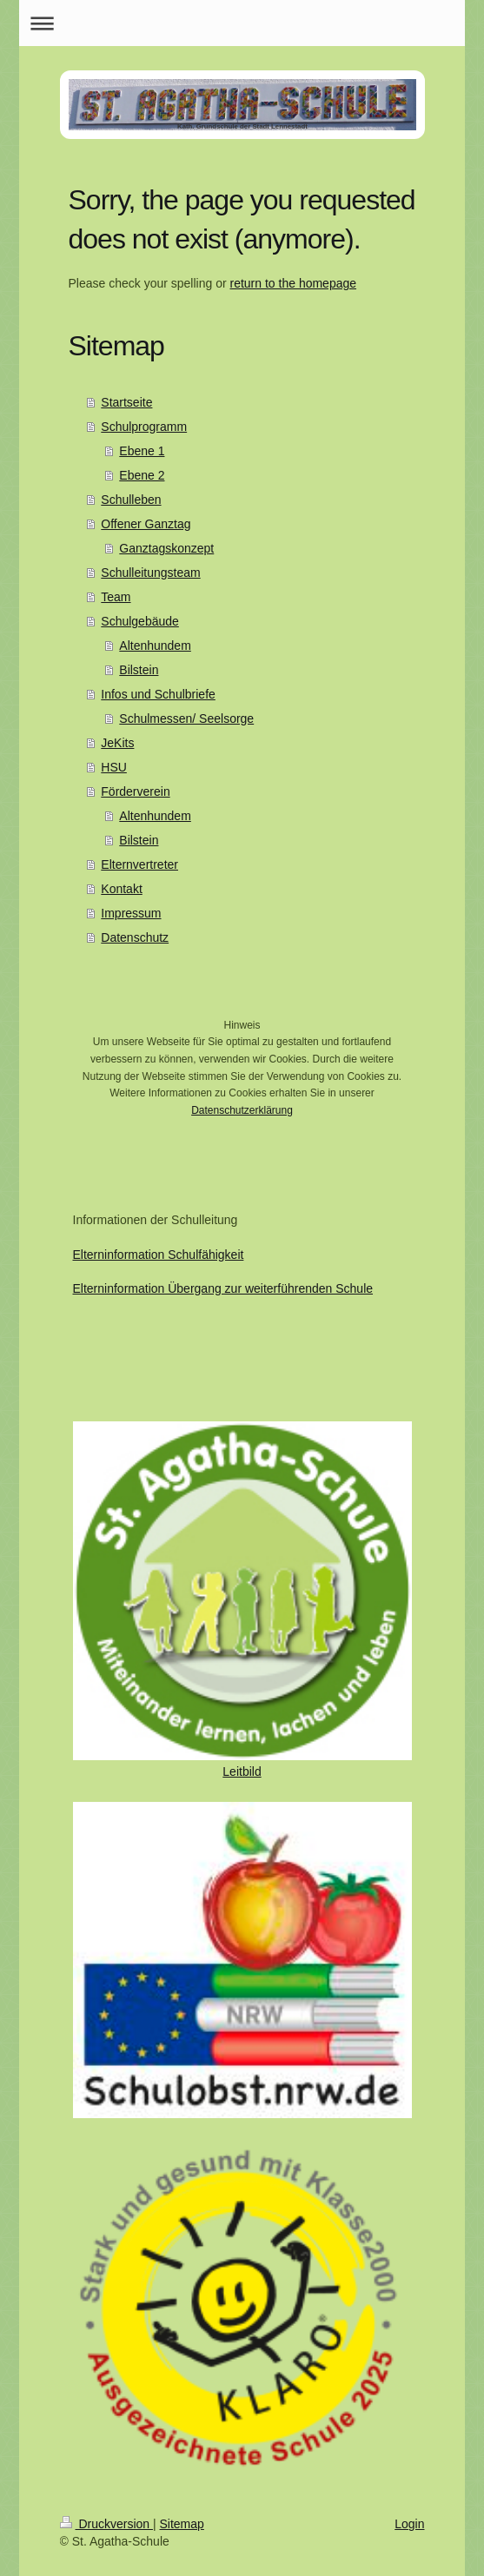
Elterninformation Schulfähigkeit (158, 1255)
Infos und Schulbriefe (158, 694)
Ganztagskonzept (166, 548)
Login (409, 2524)
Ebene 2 (141, 475)
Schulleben (131, 500)
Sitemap (182, 2524)
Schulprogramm (144, 427)
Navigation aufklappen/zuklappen (241, 23)
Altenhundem (155, 645)
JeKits (117, 743)
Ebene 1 (141, 451)
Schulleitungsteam (150, 572)
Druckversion (106, 2524)
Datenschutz (135, 937)
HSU (114, 767)
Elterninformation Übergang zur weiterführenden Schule (223, 1288)
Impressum (131, 913)
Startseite (126, 402)
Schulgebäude (140, 621)
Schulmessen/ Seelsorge (186, 718)
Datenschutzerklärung (242, 1110)
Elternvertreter (139, 864)
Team (115, 597)
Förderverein (135, 791)
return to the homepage (293, 283)
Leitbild (241, 1771)
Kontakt (121, 889)
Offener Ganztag (145, 524)
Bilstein (138, 670)
